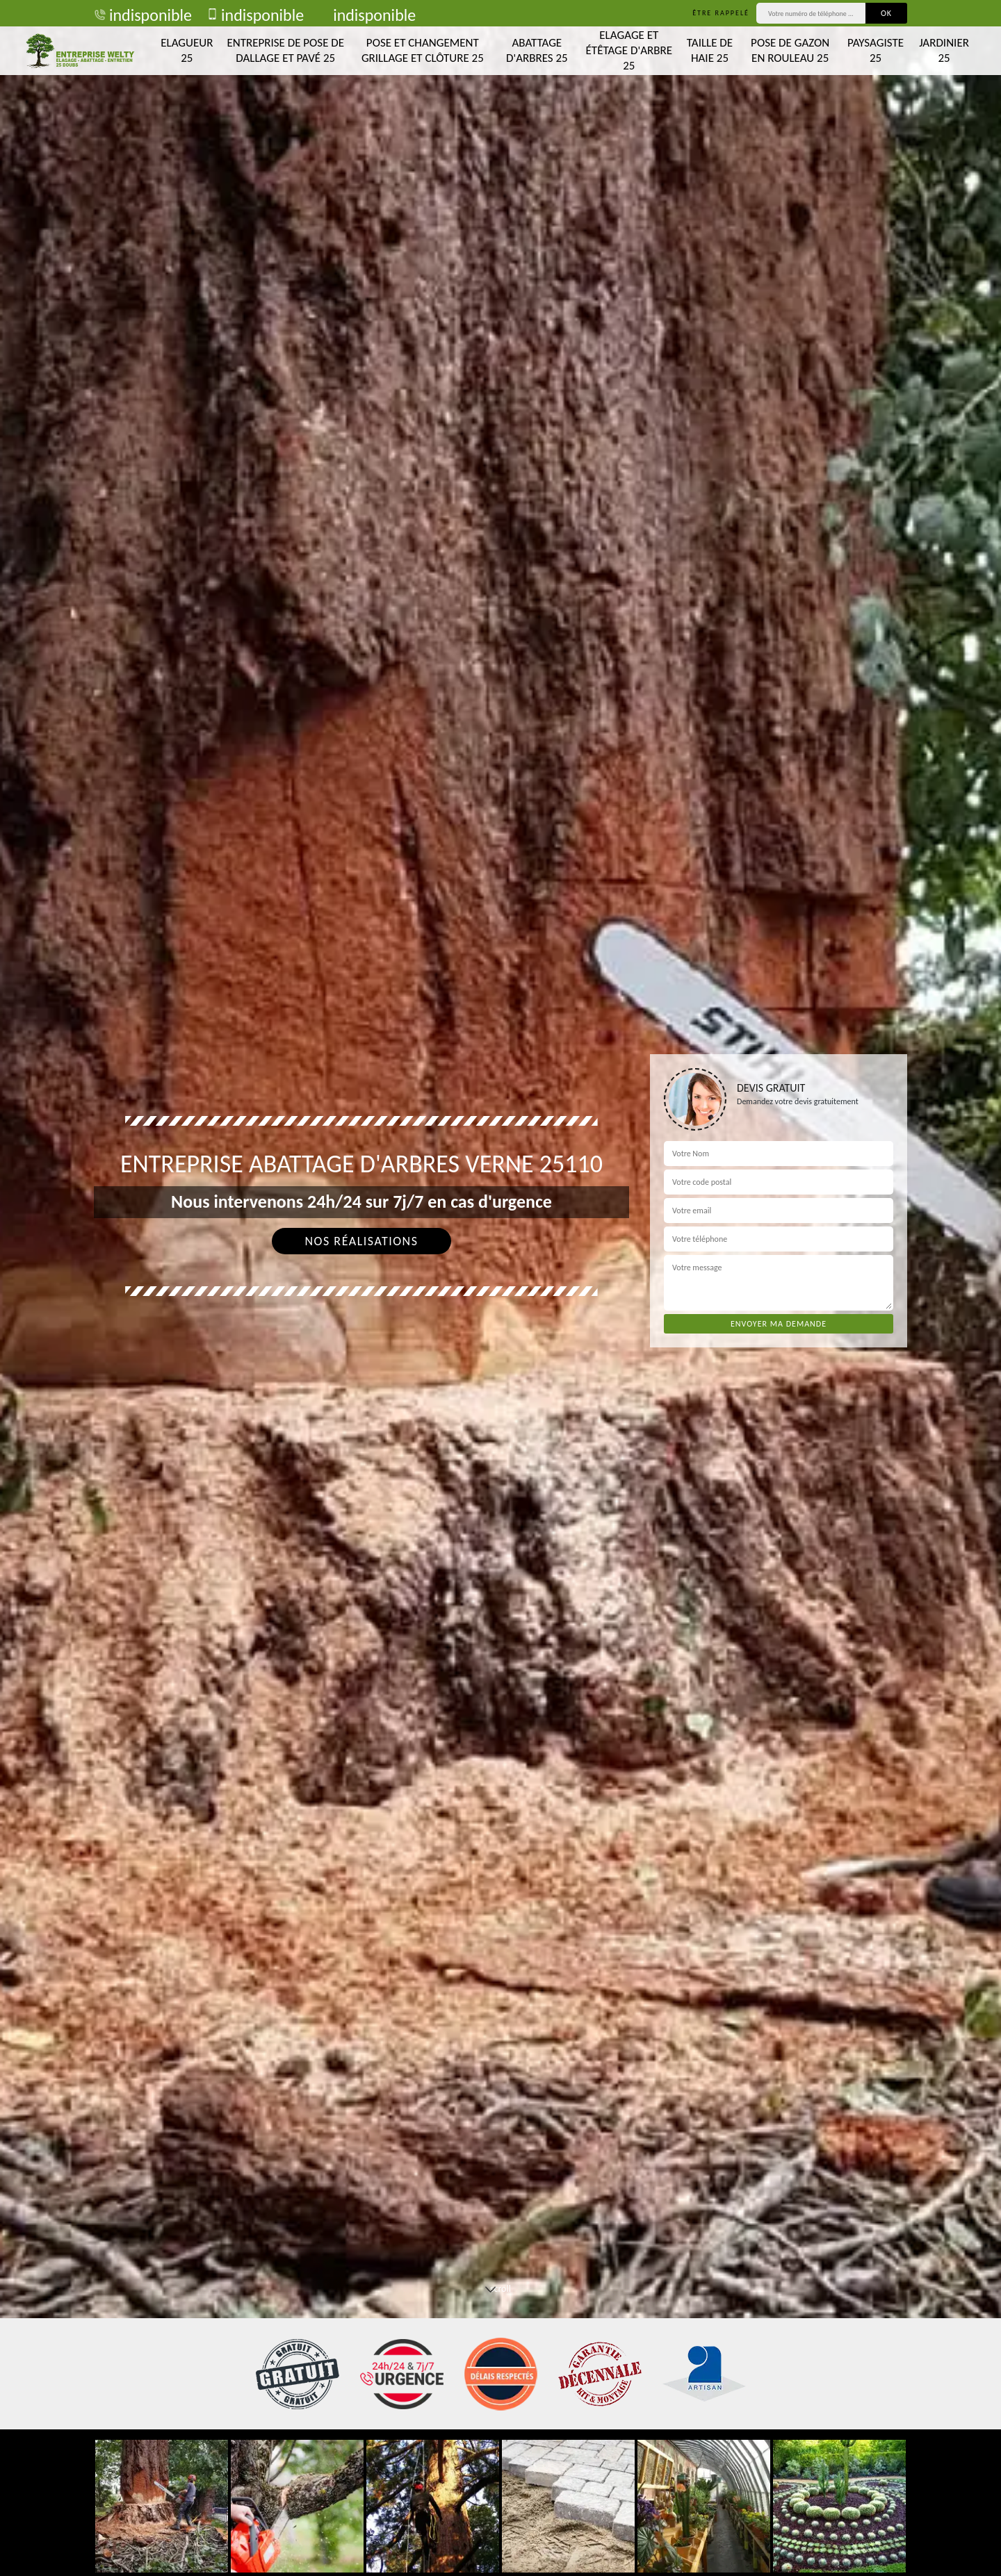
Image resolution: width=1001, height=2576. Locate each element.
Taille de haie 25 (710, 50)
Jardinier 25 (944, 50)
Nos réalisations (361, 1241)
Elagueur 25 (187, 50)
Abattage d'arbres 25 (537, 50)
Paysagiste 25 (875, 50)
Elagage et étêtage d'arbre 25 (629, 50)
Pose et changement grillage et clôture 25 (422, 50)
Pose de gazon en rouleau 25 (790, 50)
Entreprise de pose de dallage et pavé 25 (285, 50)
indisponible (143, 15)
